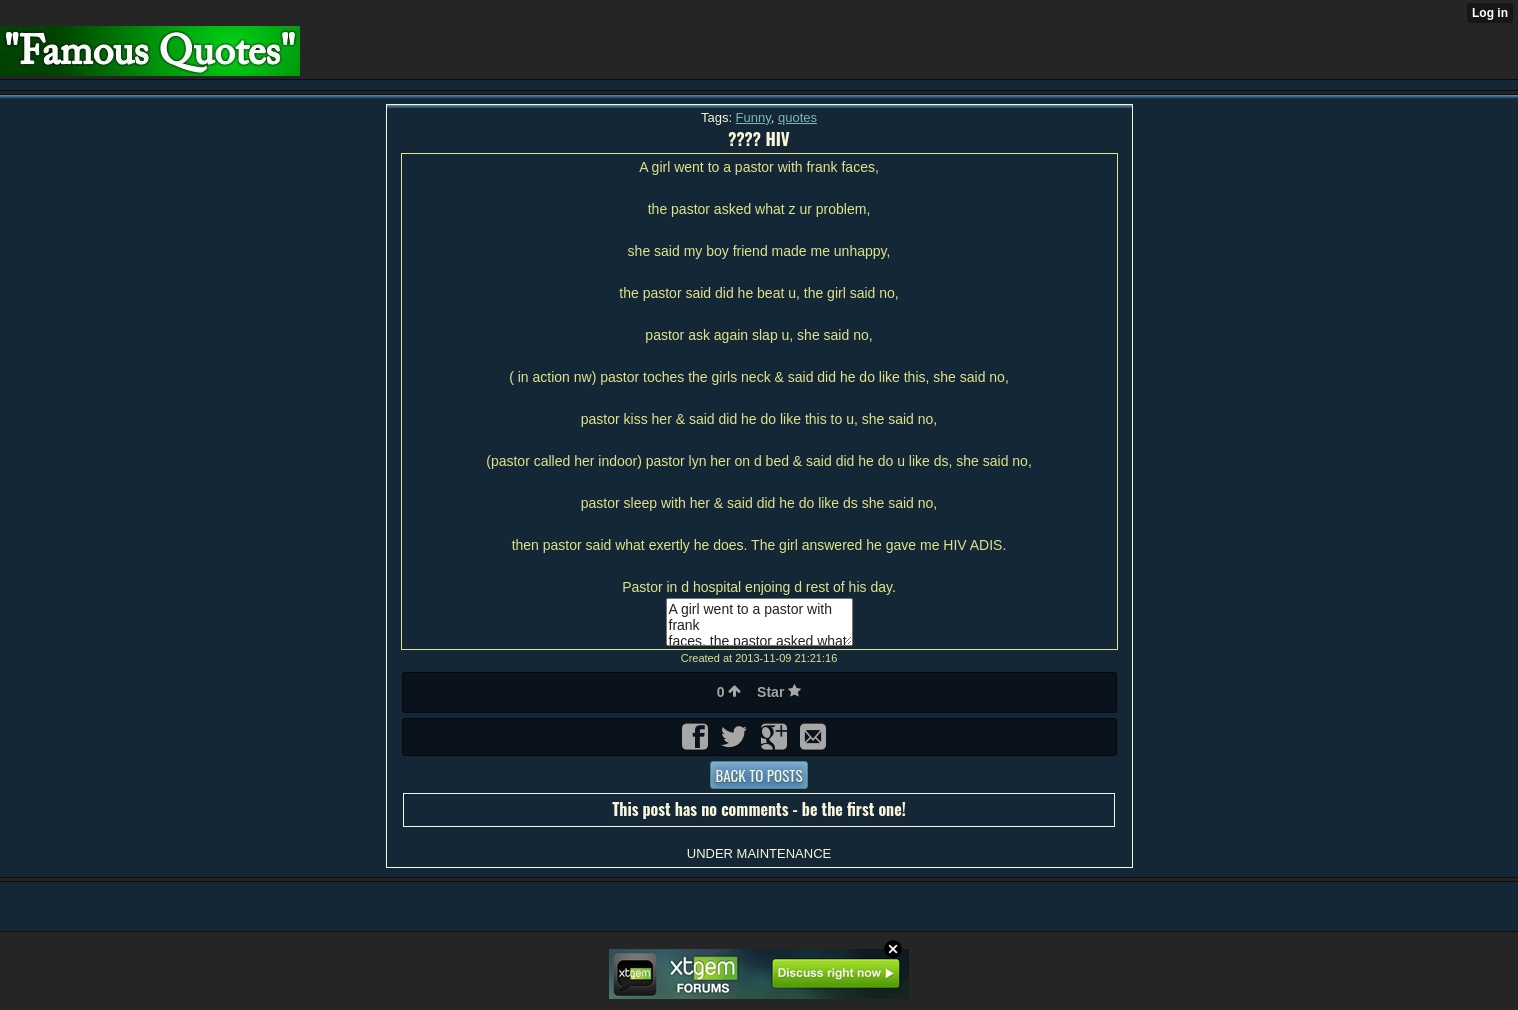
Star (779, 692)
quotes (797, 117)
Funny (753, 117)
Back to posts (758, 775)
